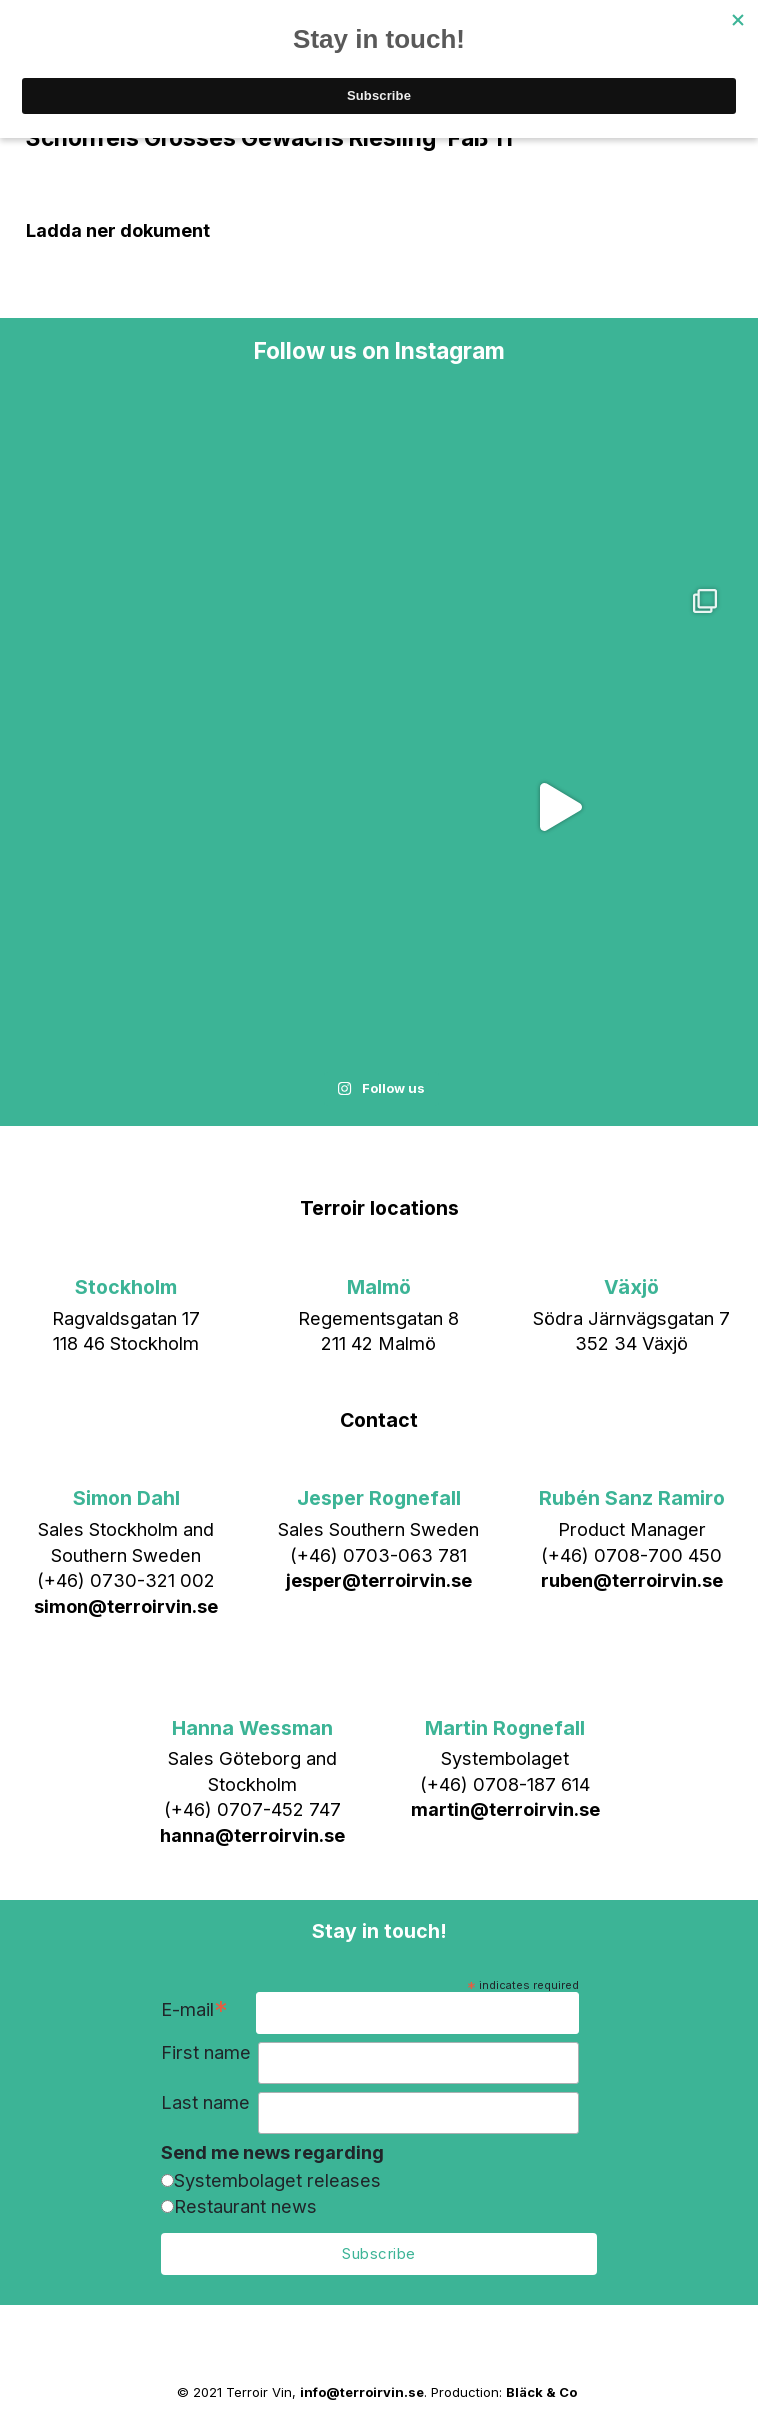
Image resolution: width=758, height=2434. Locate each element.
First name (206, 2052)
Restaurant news (245, 2206)
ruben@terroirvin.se (632, 1580)
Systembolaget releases (277, 2180)
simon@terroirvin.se (126, 1606)
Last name (205, 2102)
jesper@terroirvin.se (379, 1580)
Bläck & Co (541, 2392)
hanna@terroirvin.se (252, 1835)
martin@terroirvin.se (505, 1809)
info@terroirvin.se (362, 2392)
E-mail (194, 2011)
